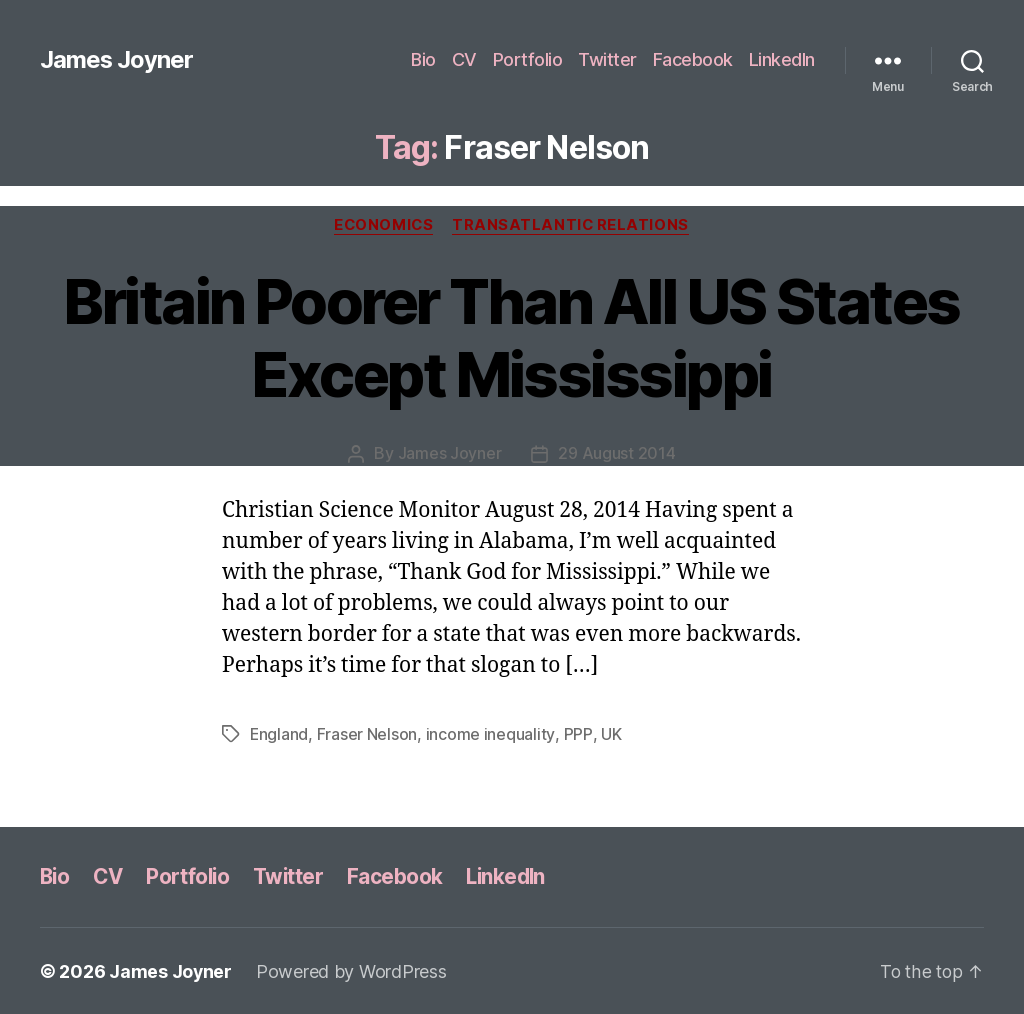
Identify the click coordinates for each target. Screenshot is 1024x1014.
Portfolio (528, 59)
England (279, 734)
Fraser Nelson (368, 734)
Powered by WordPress (352, 970)
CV (464, 59)
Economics (383, 225)
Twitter (607, 59)
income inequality (491, 734)
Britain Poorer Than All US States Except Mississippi (512, 338)
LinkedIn (782, 59)
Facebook (693, 59)
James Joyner (117, 60)
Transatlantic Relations (573, 225)
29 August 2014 (616, 454)
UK (610, 734)
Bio (423, 59)
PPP (577, 734)
